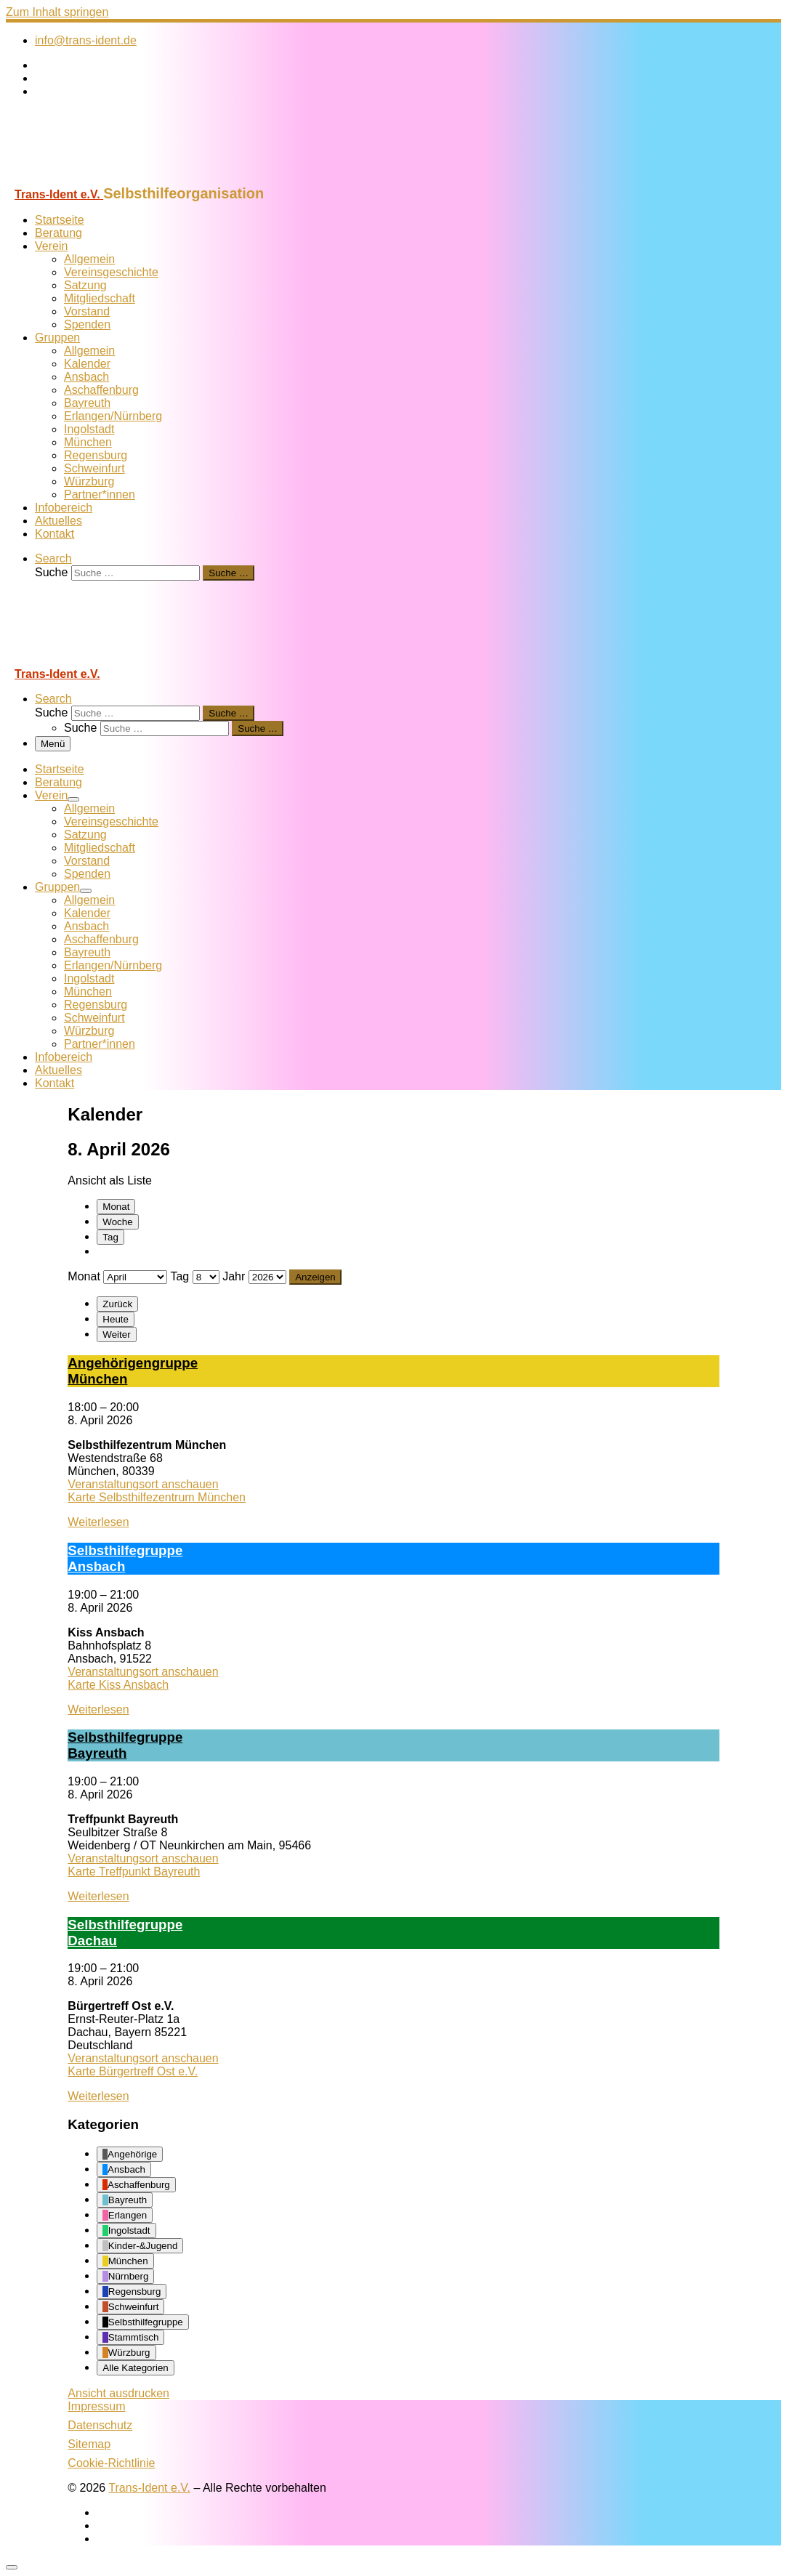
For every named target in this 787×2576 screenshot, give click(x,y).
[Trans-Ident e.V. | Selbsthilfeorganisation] (96, 178)
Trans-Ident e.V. (149, 2488)
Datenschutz (100, 2425)
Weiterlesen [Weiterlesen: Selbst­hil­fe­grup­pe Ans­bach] (98, 1709)
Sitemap (89, 2444)
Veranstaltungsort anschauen (143, 1484)
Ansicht (118, 2393)
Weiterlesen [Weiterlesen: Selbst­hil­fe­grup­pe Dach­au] (98, 2096)
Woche (117, 1221)
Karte (157, 1497)
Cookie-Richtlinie (111, 2463)
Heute (115, 1319)
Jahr (233, 1276)
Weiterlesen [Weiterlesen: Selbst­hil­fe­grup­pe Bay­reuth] (98, 1896)
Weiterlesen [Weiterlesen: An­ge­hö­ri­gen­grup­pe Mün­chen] (98, 1522)
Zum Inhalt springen (57, 12)
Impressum (96, 2406)
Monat (115, 1206)
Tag (110, 1237)
